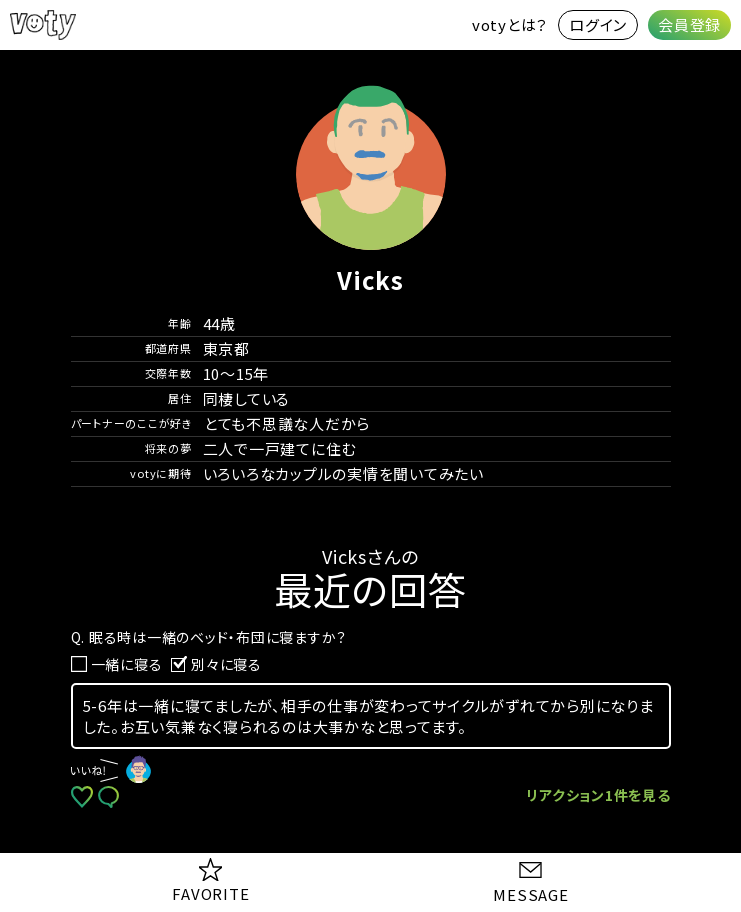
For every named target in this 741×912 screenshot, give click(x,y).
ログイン (598, 24)
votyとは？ (510, 24)
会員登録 (689, 24)
